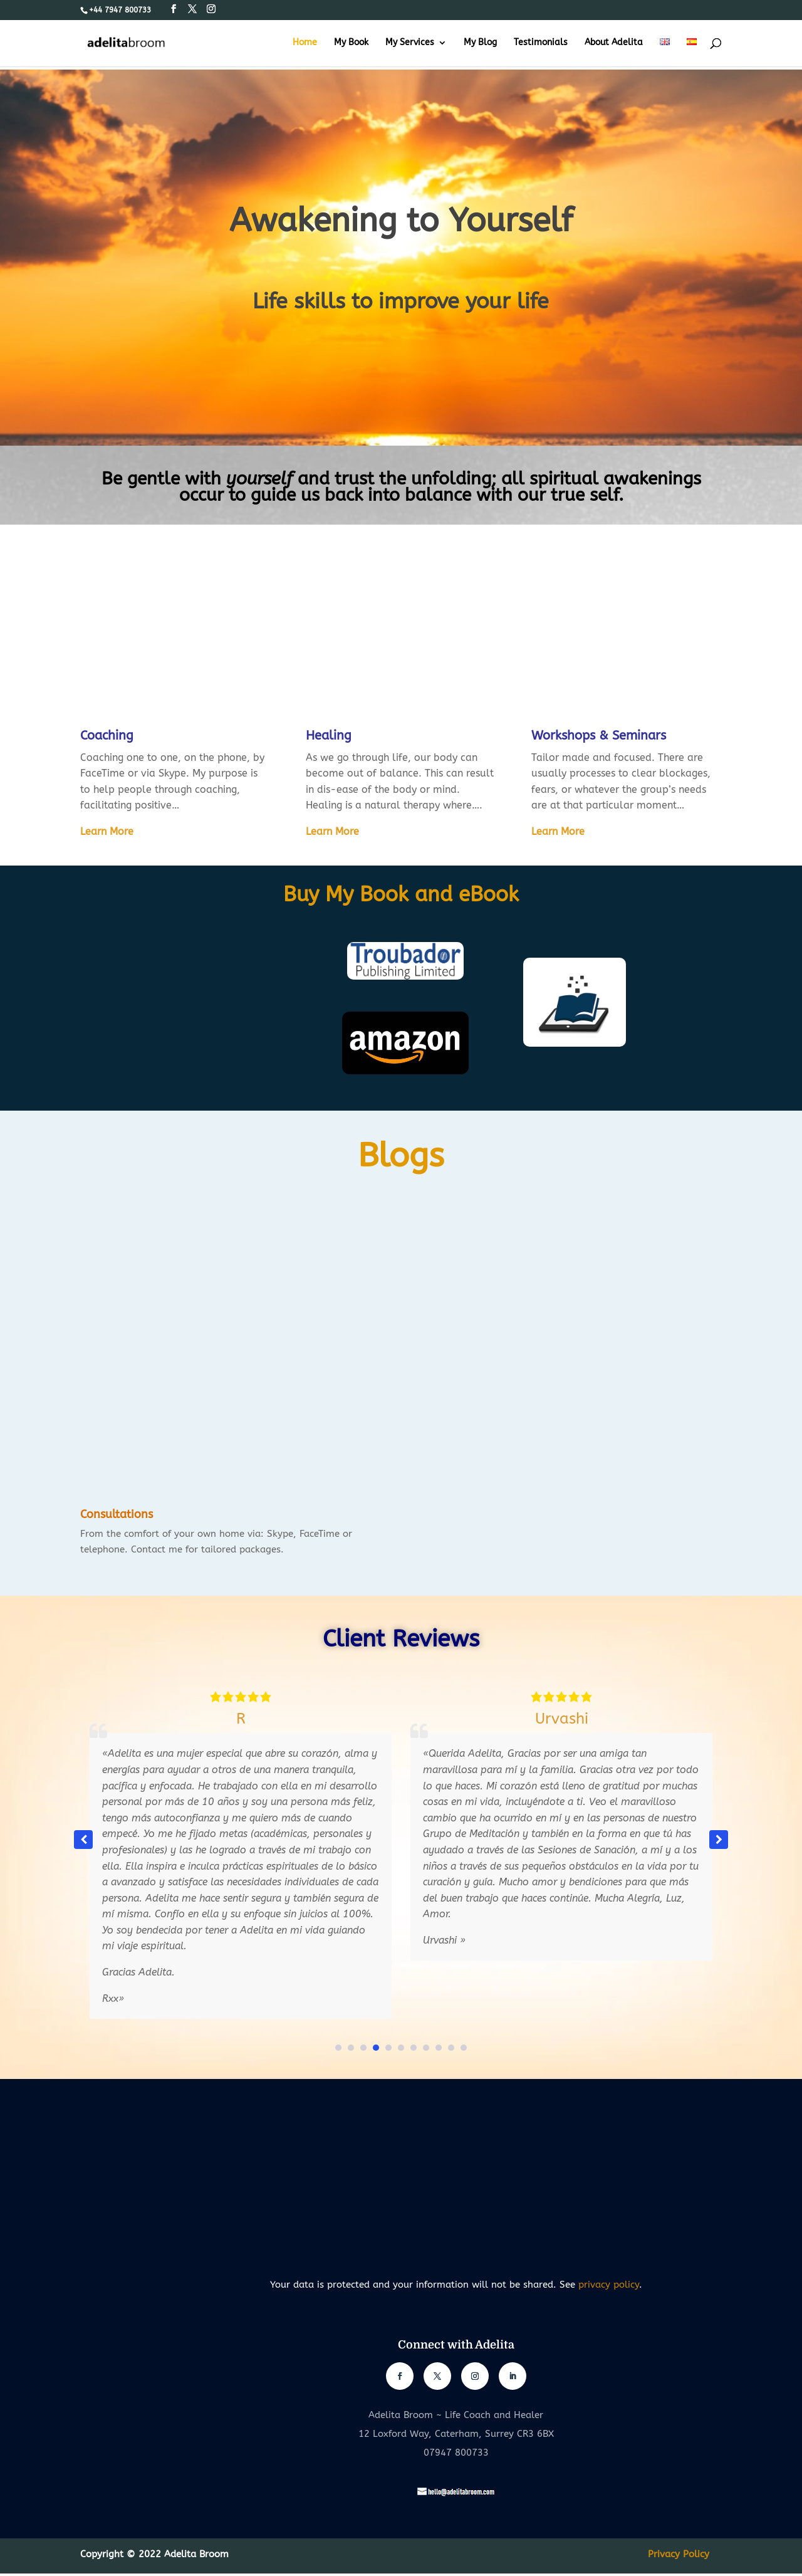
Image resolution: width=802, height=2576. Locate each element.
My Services (409, 43)
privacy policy (608, 2284)
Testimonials (541, 43)
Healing (329, 735)
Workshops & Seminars (598, 735)
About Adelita (614, 43)
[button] (718, 1839)
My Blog (480, 43)
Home (305, 43)
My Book (351, 43)
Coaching (106, 735)
